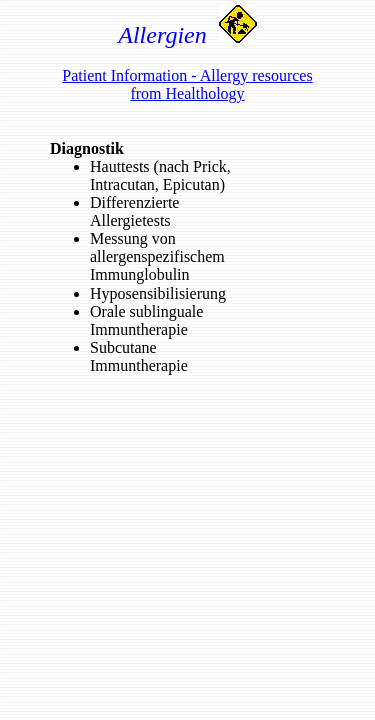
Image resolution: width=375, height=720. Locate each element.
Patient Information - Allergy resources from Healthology (187, 84)
